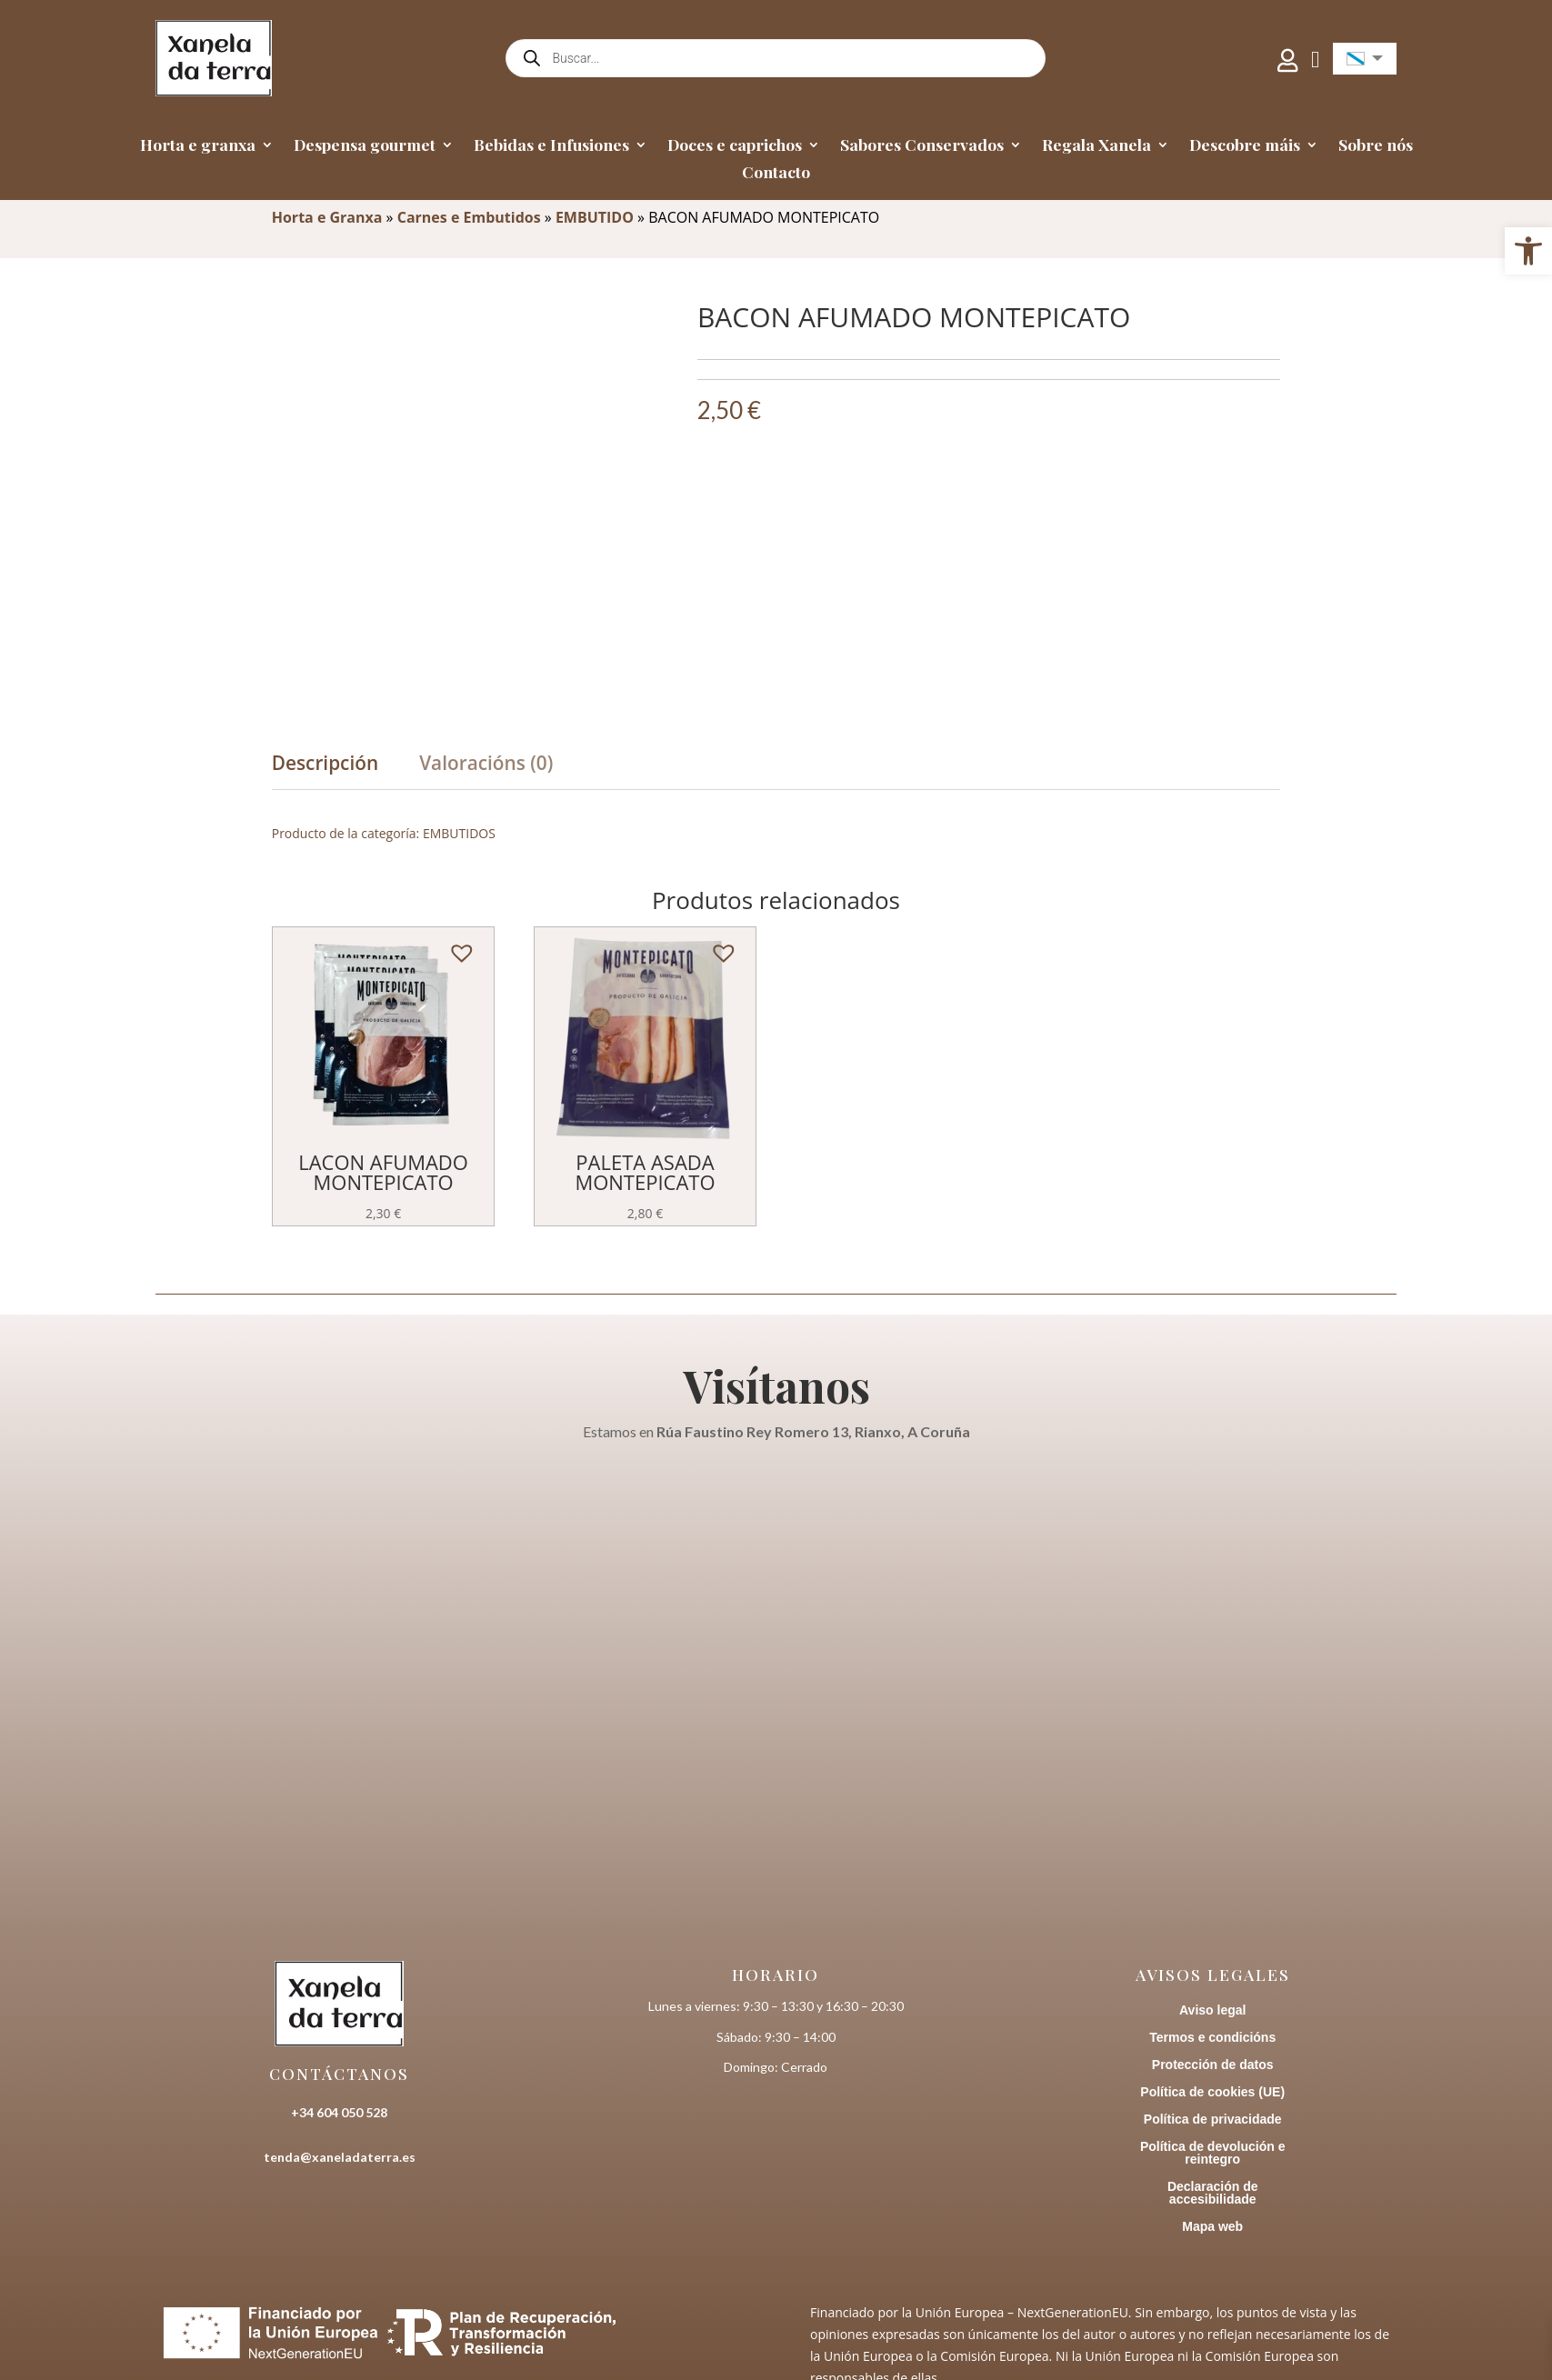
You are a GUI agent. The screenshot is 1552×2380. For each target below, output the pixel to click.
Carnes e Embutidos (469, 217)
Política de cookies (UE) (1212, 2092)
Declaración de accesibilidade (1212, 2193)
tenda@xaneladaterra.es (340, 2157)
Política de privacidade (1213, 2119)
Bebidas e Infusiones (551, 146)
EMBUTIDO (595, 217)
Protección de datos (1213, 2065)
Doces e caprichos (734, 146)
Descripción (325, 762)
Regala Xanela (1096, 146)
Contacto (776, 173)
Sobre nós (1375, 146)
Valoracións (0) (486, 762)
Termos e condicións (1212, 2038)
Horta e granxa (197, 146)
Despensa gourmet (365, 146)
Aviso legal (1212, 2010)
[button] (456, 947)
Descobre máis (1244, 146)
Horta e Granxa (327, 217)
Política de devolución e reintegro (1212, 2153)
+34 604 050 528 (339, 2112)
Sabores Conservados (922, 146)
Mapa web (1212, 2227)
